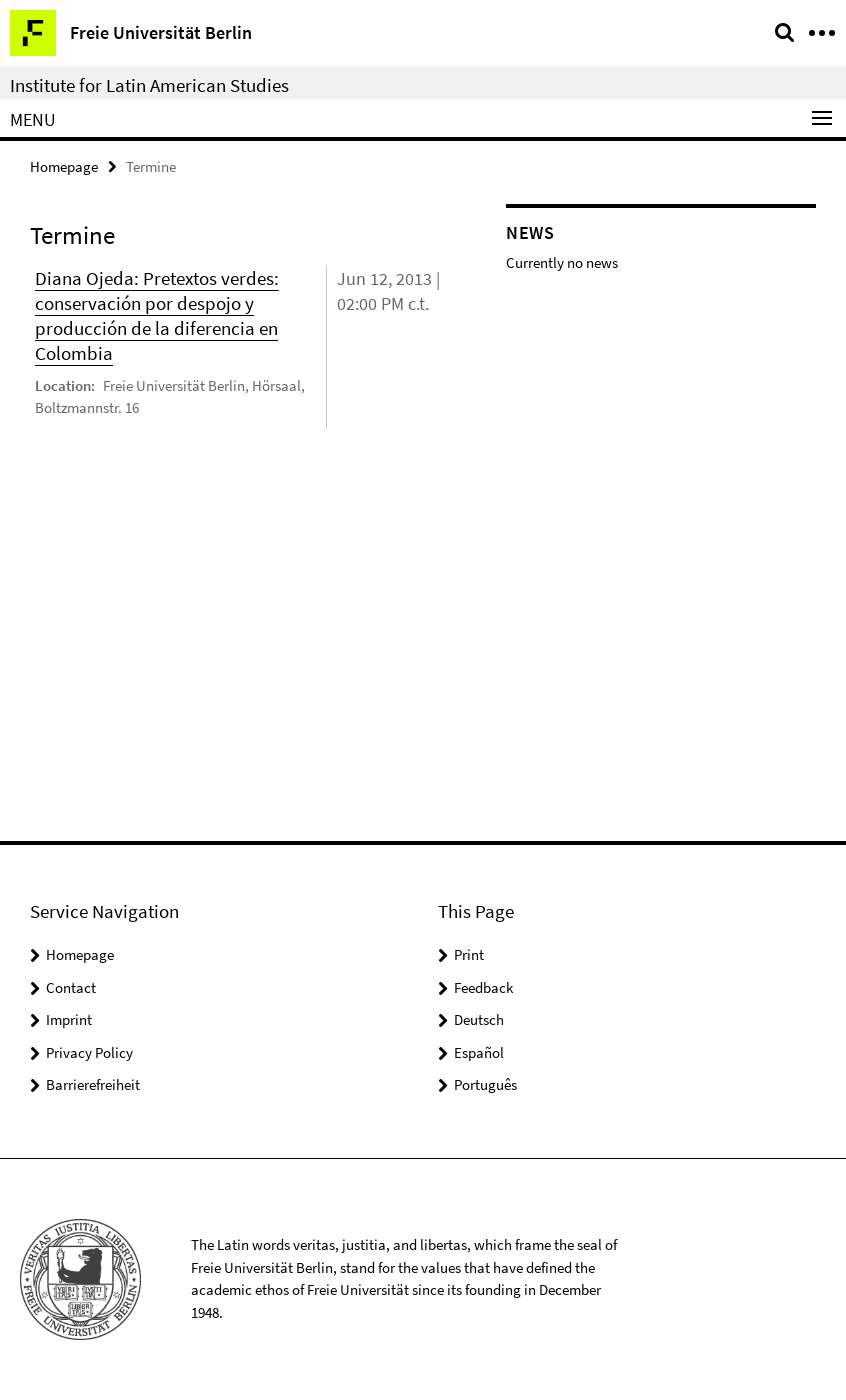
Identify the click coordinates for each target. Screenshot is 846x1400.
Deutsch (479, 1019)
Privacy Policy (89, 1052)
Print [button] (469, 954)
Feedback (483, 987)
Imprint (69, 1019)
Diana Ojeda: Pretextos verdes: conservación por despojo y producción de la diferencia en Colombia (157, 315)
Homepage (64, 166)
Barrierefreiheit (93, 1084)
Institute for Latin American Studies (149, 85)
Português (485, 1084)
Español (479, 1052)
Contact (71, 987)
